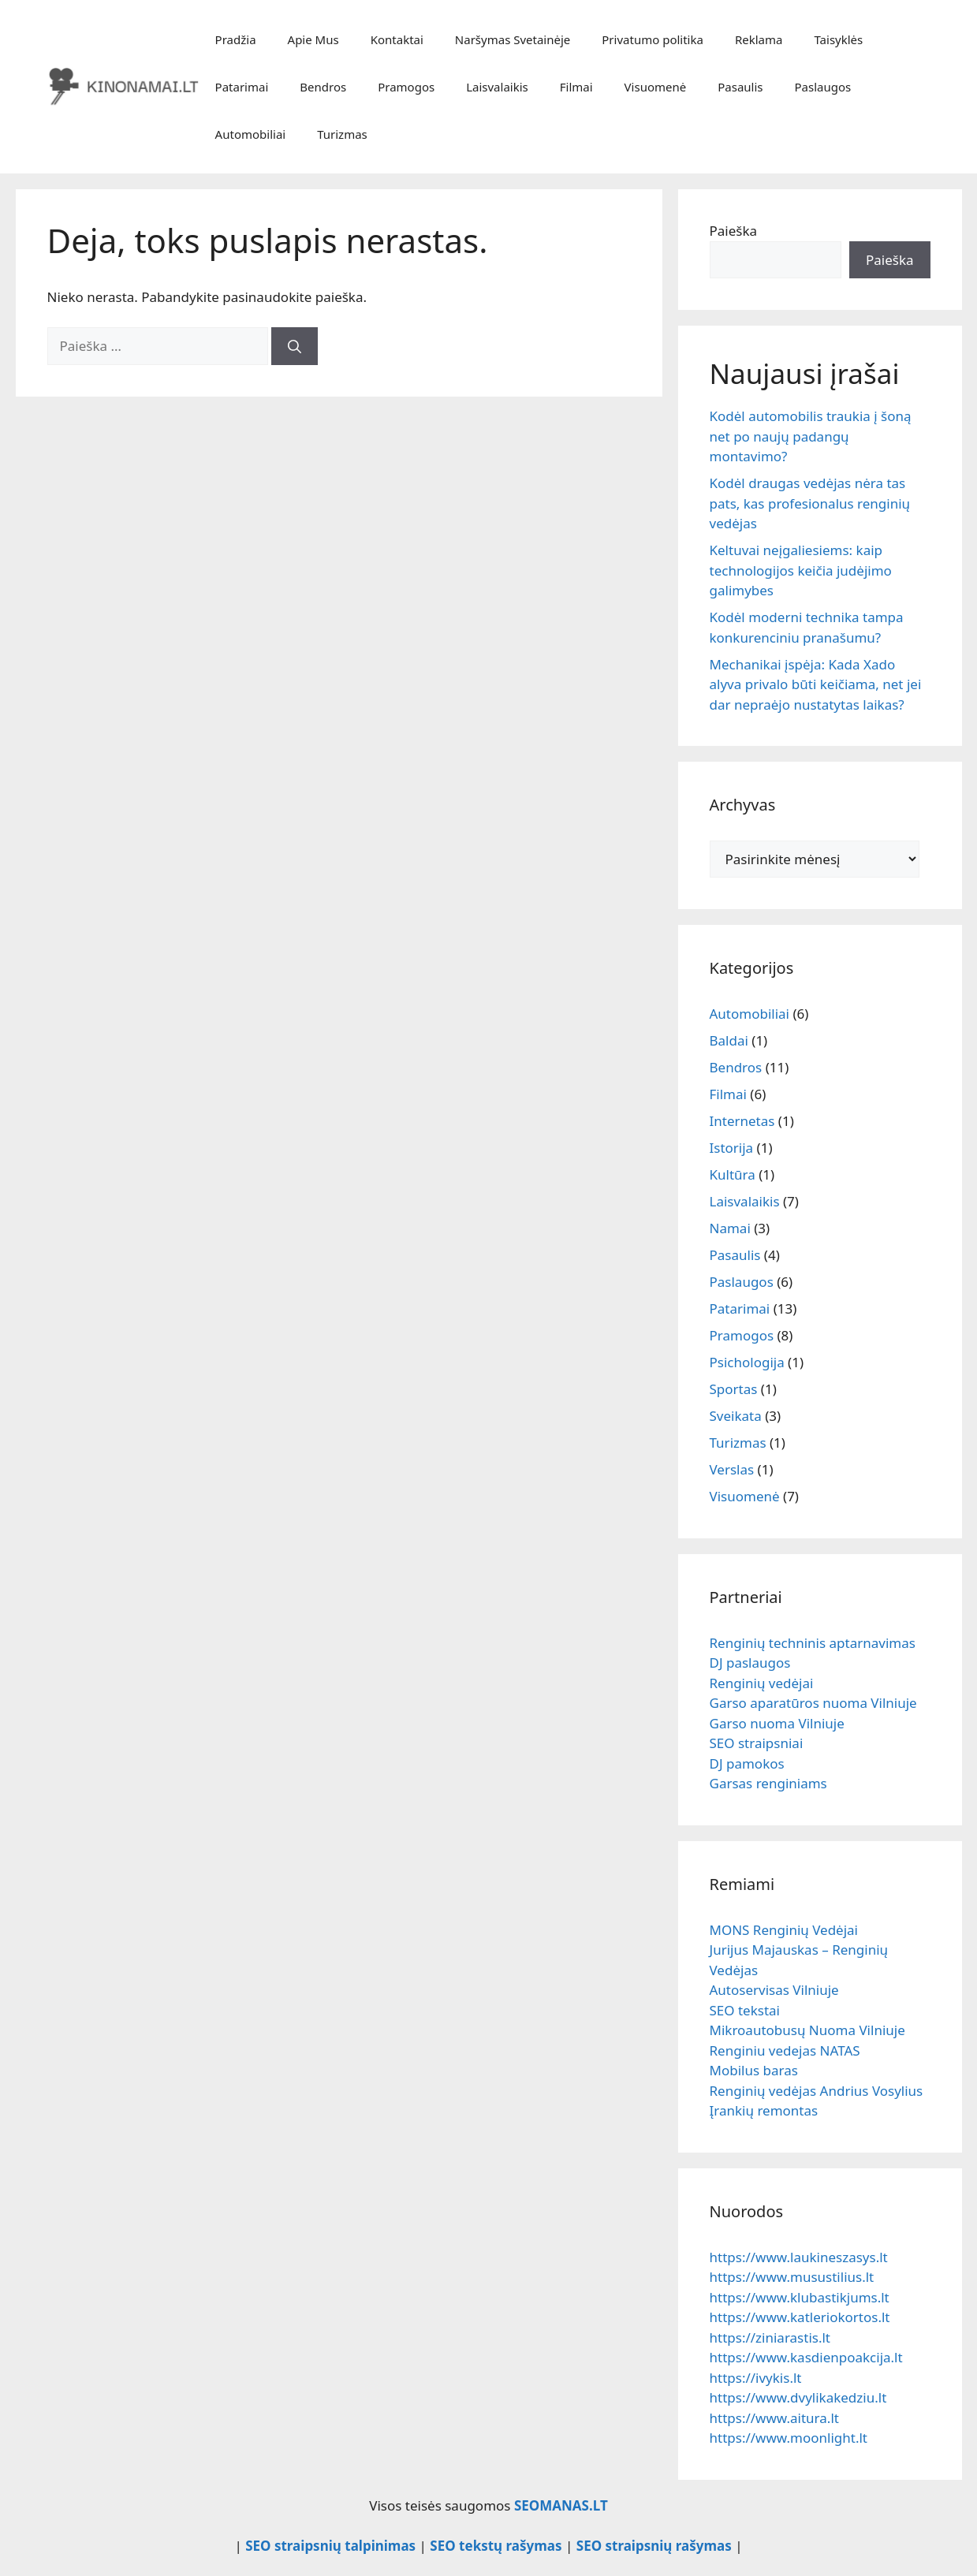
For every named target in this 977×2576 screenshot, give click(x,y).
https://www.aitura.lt (774, 2418)
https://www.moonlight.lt (788, 2438)
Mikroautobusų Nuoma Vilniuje (807, 2030)
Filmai (576, 87)
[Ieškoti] (294, 346)
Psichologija (747, 1362)
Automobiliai (250, 134)
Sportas (734, 1389)
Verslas (732, 1469)
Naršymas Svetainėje (512, 39)
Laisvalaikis (497, 87)
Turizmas (342, 134)
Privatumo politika (652, 39)
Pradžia (235, 39)
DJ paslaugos (750, 1662)
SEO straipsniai (757, 1743)
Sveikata (736, 1416)
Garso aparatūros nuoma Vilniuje (813, 1703)
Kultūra (732, 1174)
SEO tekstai (745, 2010)
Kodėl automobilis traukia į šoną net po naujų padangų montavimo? (811, 436)
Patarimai (242, 87)
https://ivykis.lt (756, 2378)
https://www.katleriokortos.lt (800, 2317)
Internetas (742, 1121)
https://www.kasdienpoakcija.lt (806, 2357)
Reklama (759, 39)
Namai (730, 1228)
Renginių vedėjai (762, 1683)
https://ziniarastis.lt (770, 2337)
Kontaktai (397, 39)
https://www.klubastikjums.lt (799, 2297)
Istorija (732, 1148)
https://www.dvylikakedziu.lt (798, 2397)
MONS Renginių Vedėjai (784, 1930)
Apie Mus (313, 39)
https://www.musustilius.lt (792, 2277)
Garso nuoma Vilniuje (777, 1723)
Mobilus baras (754, 2070)
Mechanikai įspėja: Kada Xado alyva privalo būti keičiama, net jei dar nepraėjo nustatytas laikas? (816, 684)
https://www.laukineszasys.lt (799, 2257)
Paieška (734, 231)
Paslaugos (823, 87)
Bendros (323, 87)
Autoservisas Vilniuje (774, 1990)
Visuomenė (656, 87)
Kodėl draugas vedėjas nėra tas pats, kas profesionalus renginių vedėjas (810, 503)
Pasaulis (740, 87)
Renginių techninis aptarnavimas (812, 1643)
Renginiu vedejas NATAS (785, 2050)
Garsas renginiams (768, 1783)
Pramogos (406, 87)
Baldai (729, 1040)
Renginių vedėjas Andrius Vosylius (816, 2091)
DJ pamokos (747, 1763)
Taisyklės (838, 39)
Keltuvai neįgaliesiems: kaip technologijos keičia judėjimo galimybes (801, 570)
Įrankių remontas (764, 2110)
